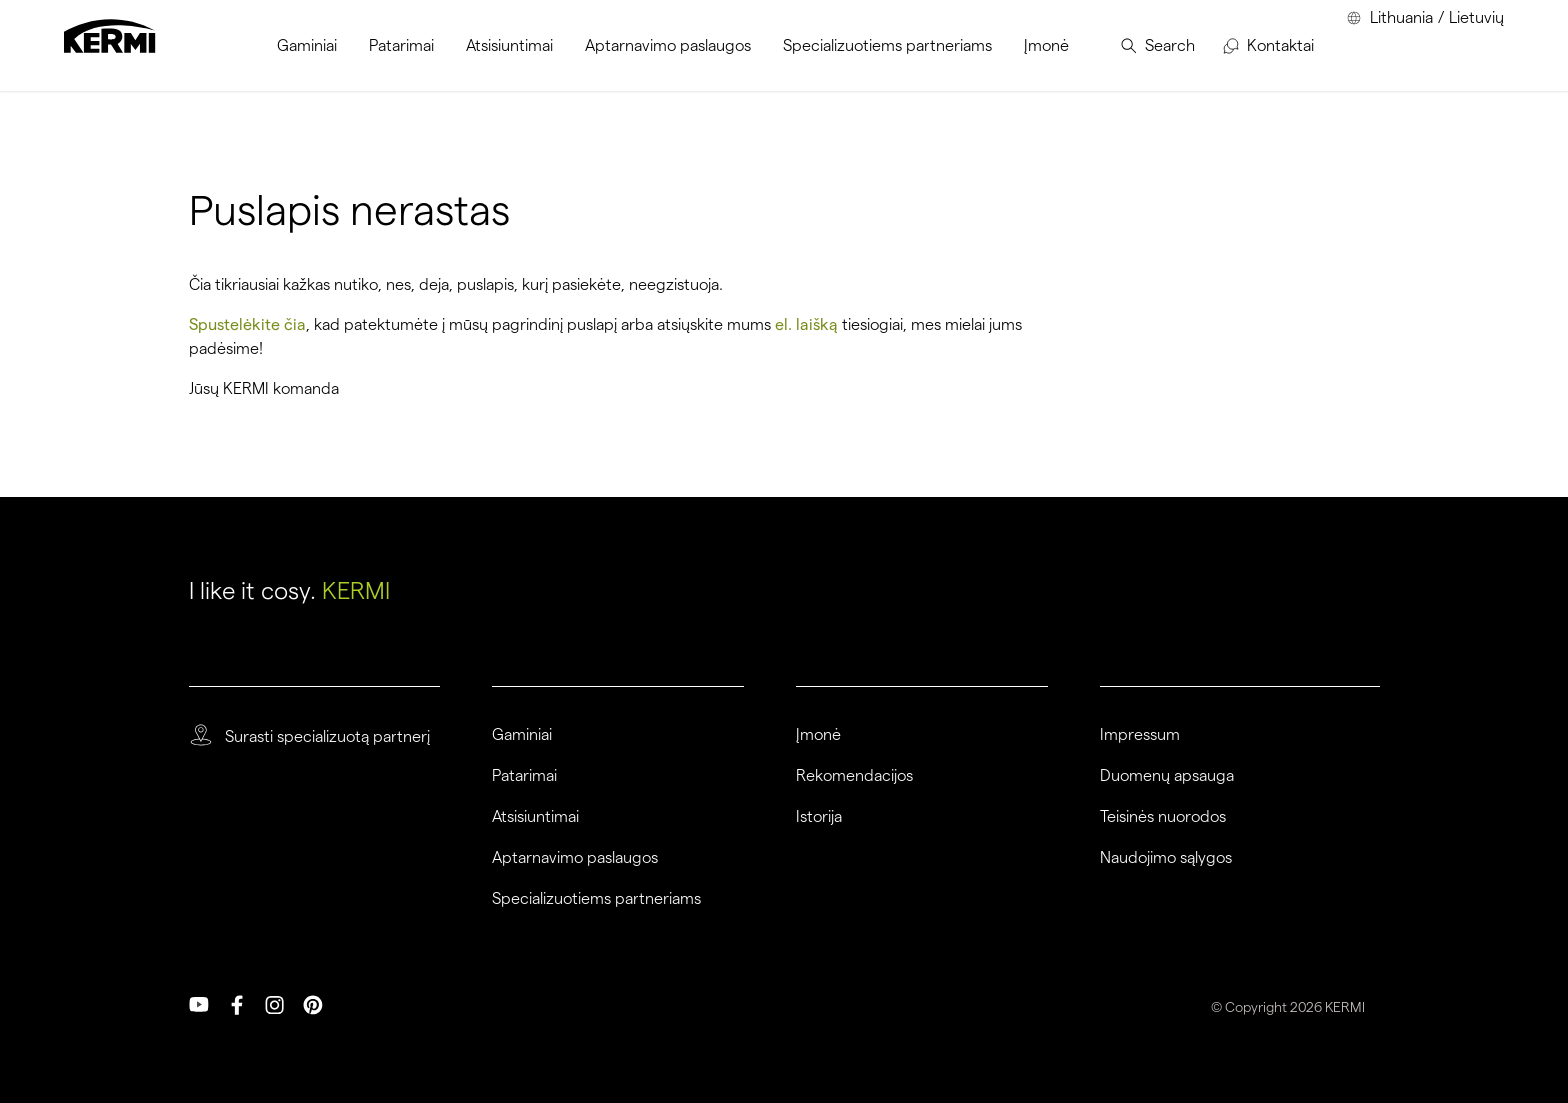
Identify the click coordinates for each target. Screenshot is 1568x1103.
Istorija (819, 817)
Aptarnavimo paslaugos (575, 858)
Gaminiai (522, 735)
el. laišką (806, 324)
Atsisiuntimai (535, 817)
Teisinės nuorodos (1163, 817)
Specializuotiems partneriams (596, 899)
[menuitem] (307, 45)
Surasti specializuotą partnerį (327, 737)
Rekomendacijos (854, 776)
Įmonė (818, 735)
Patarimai (524, 776)
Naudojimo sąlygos (1166, 858)
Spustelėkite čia (247, 324)
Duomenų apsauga (1167, 776)
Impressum (1140, 735)
